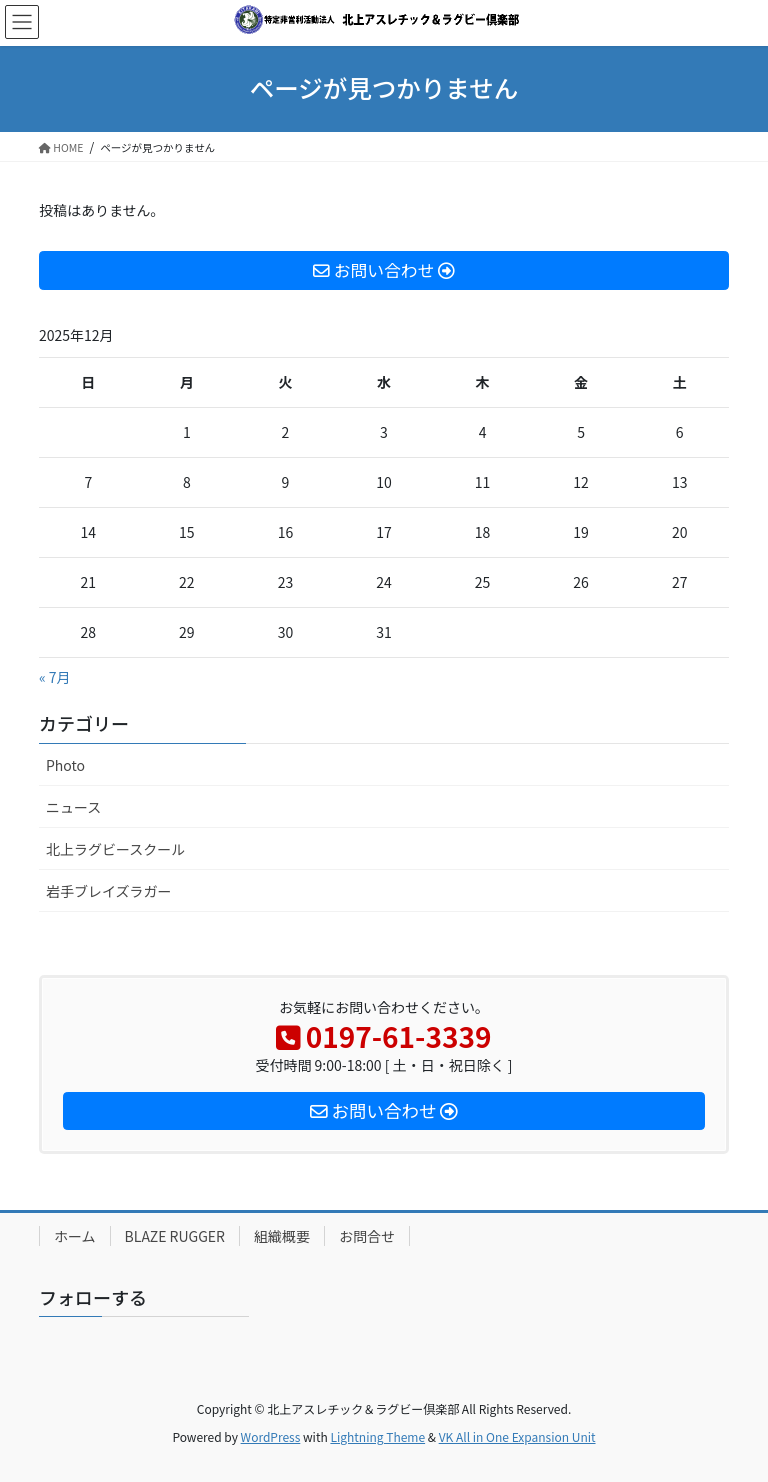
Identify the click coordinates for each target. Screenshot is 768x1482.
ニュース (73, 807)
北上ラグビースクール (115, 849)
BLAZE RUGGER (175, 1236)
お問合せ (367, 1236)
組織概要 (282, 1236)
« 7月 (55, 677)
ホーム (75, 1236)
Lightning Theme (377, 1436)
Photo (65, 765)
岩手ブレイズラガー (109, 891)
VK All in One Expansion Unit (517, 1436)
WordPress (271, 1436)
